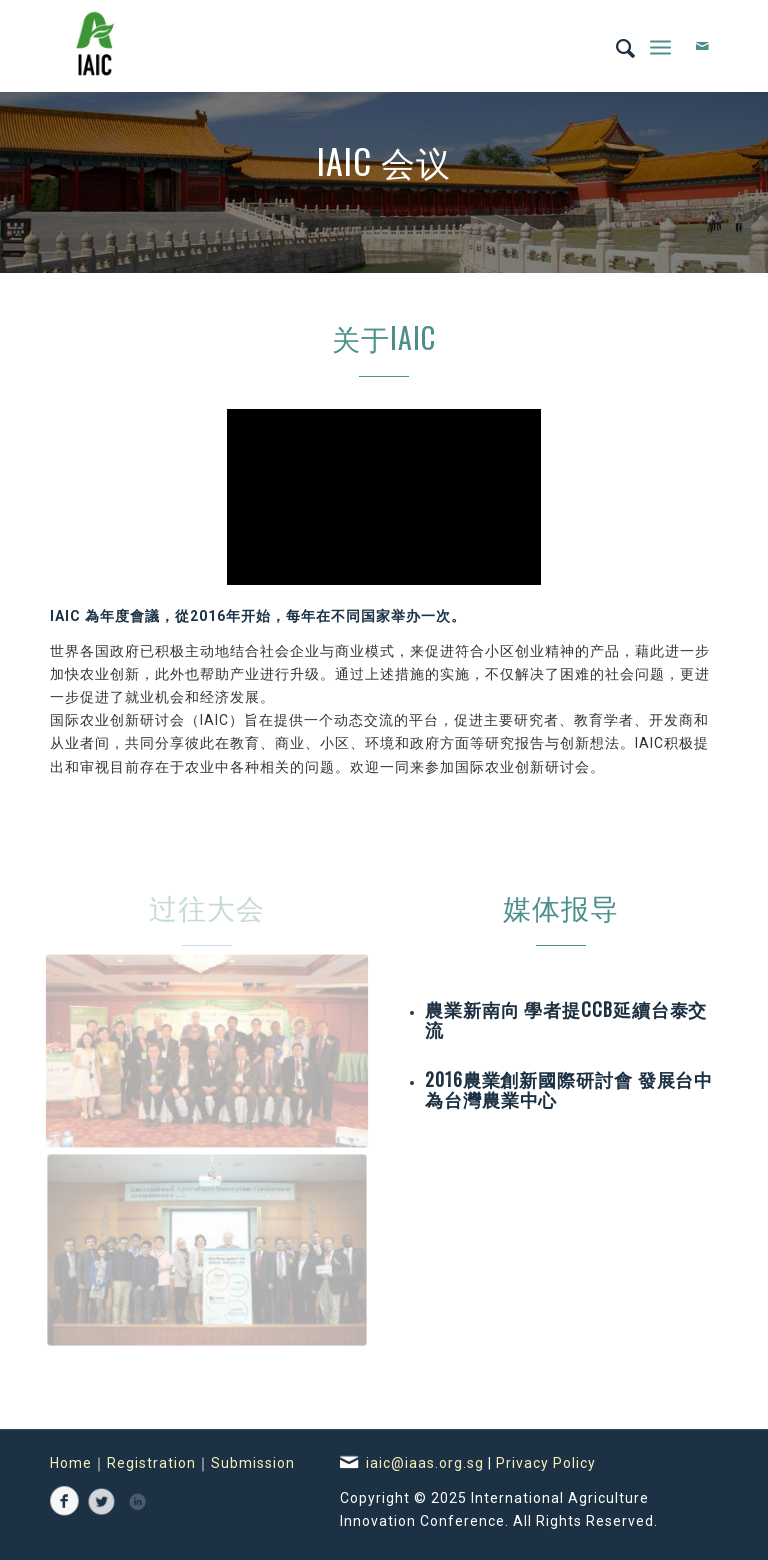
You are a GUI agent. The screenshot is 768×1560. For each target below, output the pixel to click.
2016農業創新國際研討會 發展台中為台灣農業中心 (569, 1089)
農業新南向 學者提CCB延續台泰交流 (566, 1019)
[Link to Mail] (703, 46)
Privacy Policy (546, 1463)
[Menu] (660, 46)
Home (71, 1463)
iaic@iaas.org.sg (427, 1463)
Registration (151, 1463)
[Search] (616, 46)
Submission (253, 1463)
